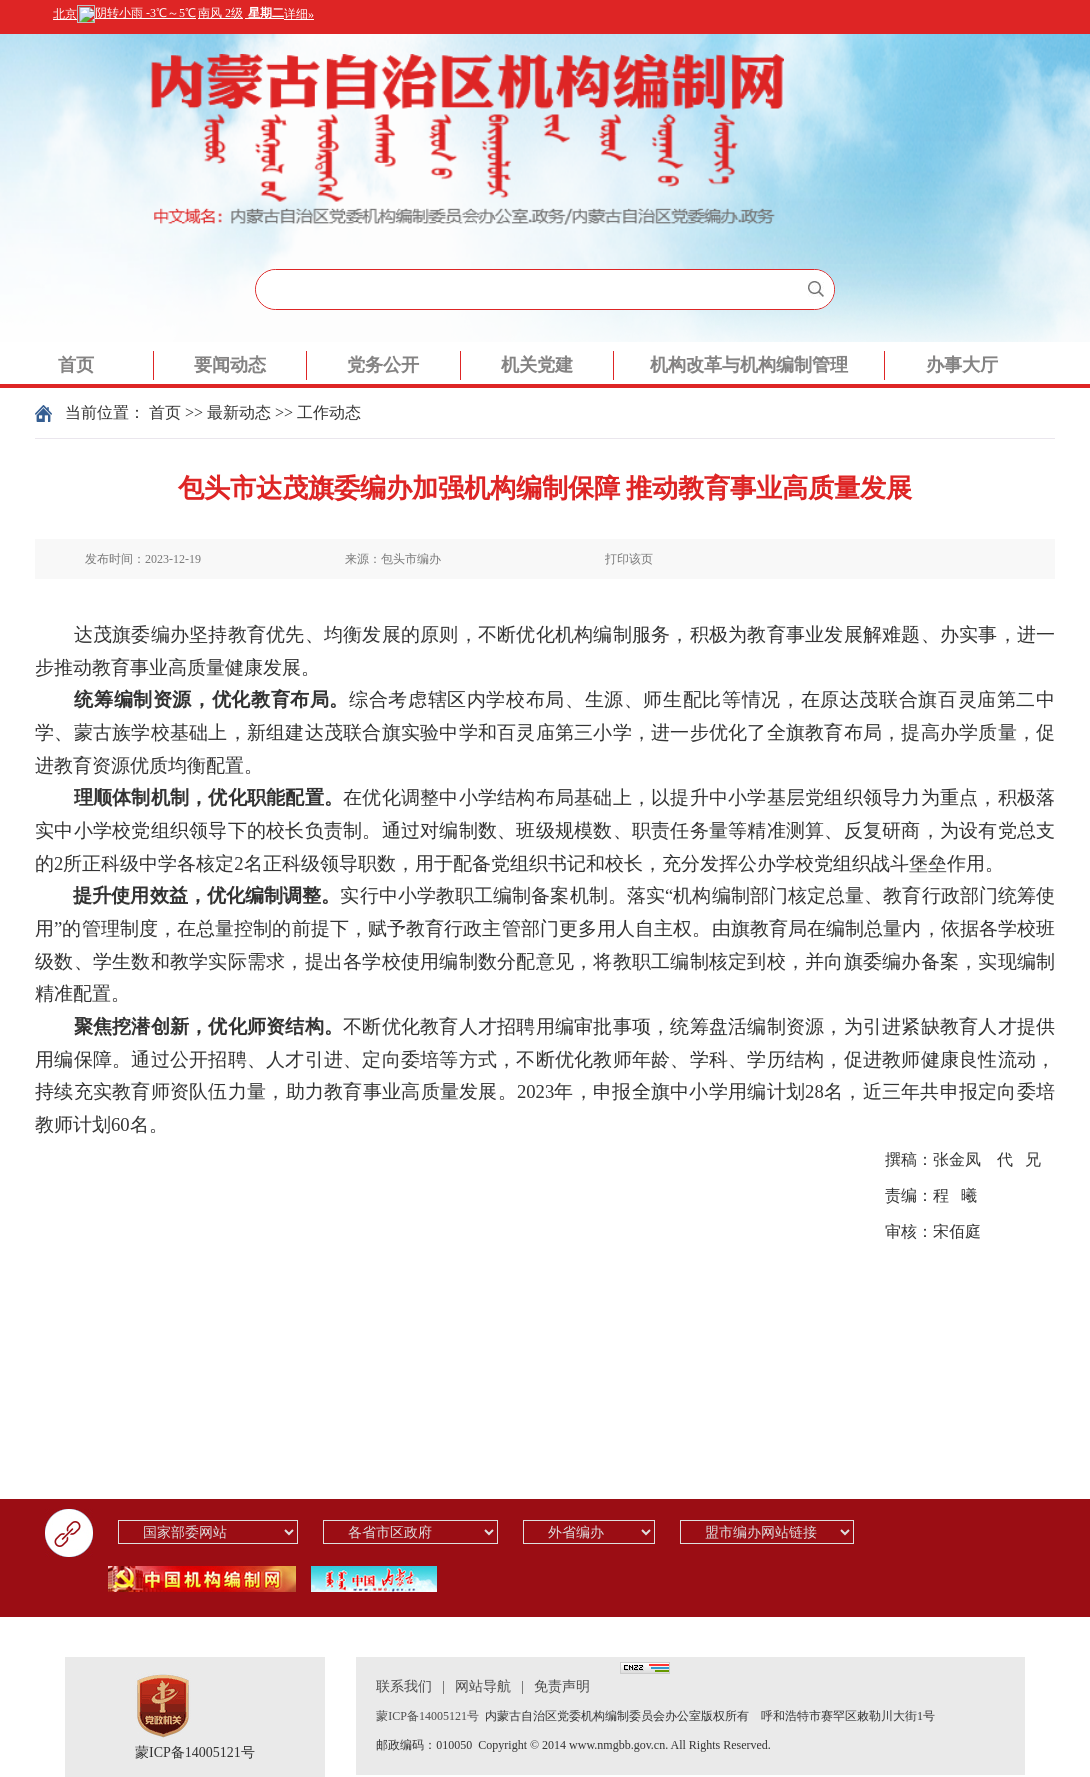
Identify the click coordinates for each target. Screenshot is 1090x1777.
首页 (76, 365)
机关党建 (537, 365)
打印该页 (629, 559)
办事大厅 (962, 365)
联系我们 (404, 1686)
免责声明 (562, 1686)
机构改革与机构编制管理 (749, 365)
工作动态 (329, 412)
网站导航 (483, 1686)
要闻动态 (230, 365)
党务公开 (383, 365)
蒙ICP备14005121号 (195, 1752)
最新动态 (239, 412)
